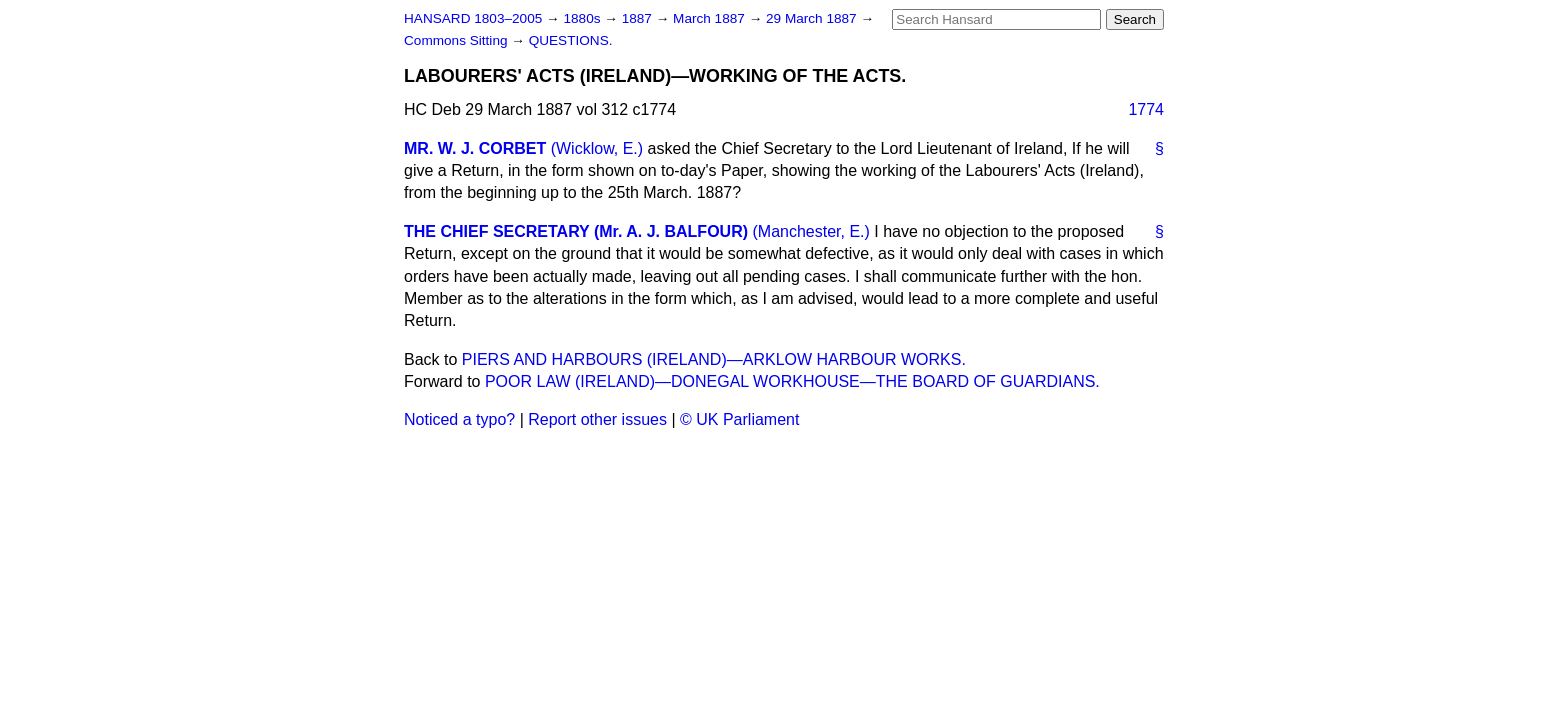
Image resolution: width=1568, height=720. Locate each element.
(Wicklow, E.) (597, 148)
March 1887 (711, 18)
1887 (639, 18)
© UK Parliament (739, 419)
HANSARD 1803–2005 (473, 18)
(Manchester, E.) (810, 231)
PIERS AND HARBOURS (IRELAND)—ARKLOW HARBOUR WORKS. (714, 359)
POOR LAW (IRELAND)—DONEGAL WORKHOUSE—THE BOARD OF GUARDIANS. (792, 381)
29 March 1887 (813, 18)
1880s (583, 18)
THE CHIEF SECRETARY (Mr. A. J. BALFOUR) (576, 231)
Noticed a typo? (459, 419)
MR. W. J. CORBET (475, 148)
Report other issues (597, 419)
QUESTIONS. (571, 40)
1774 (1146, 109)
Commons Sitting (457, 40)
